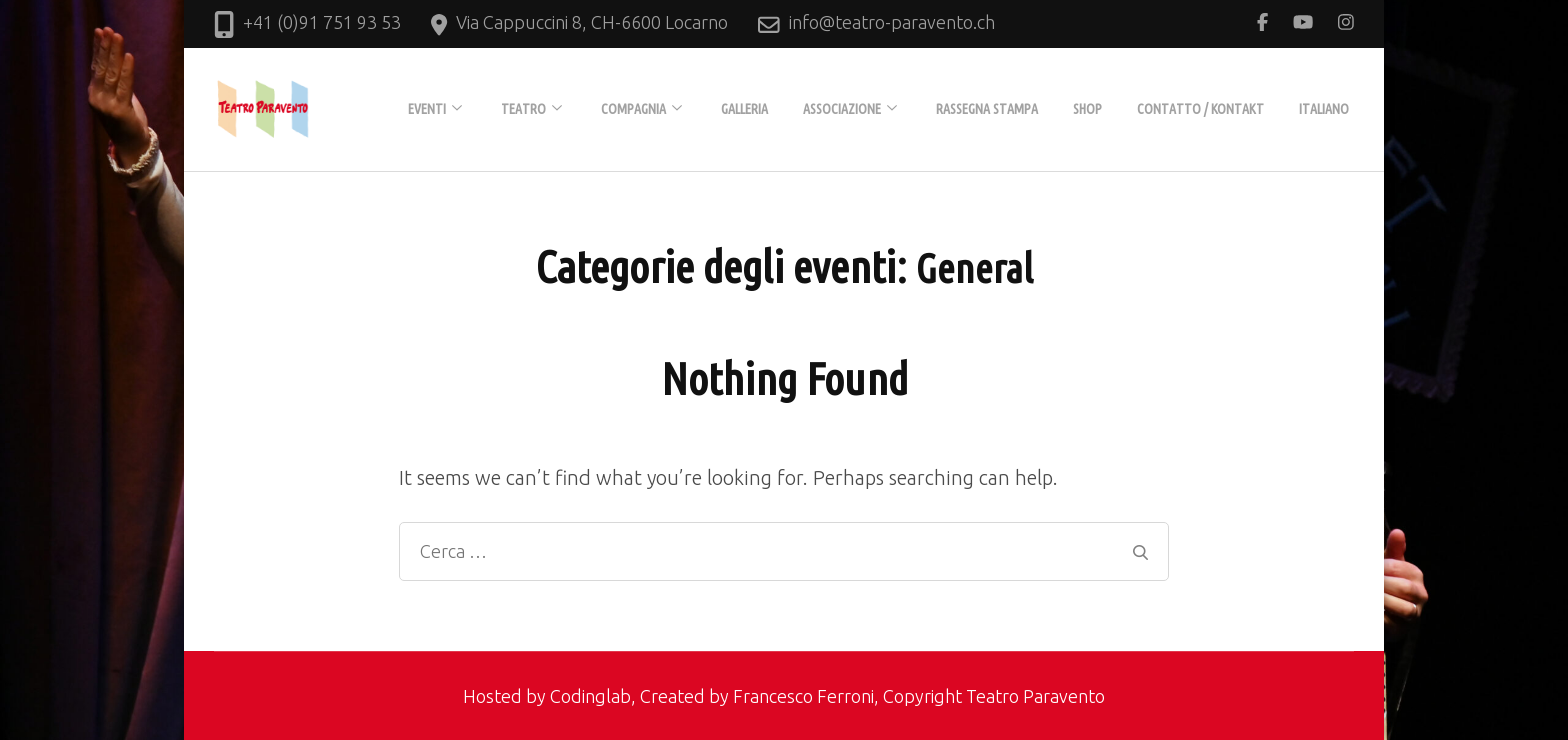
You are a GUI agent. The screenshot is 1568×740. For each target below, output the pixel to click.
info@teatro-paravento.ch (892, 22)
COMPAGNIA (633, 109)
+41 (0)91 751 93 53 (322, 22)
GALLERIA (744, 109)
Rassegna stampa (987, 109)
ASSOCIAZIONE (842, 109)
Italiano (1324, 109)
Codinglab (590, 696)
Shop (1087, 109)
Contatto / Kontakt (1200, 109)
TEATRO (523, 109)
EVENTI (427, 109)
